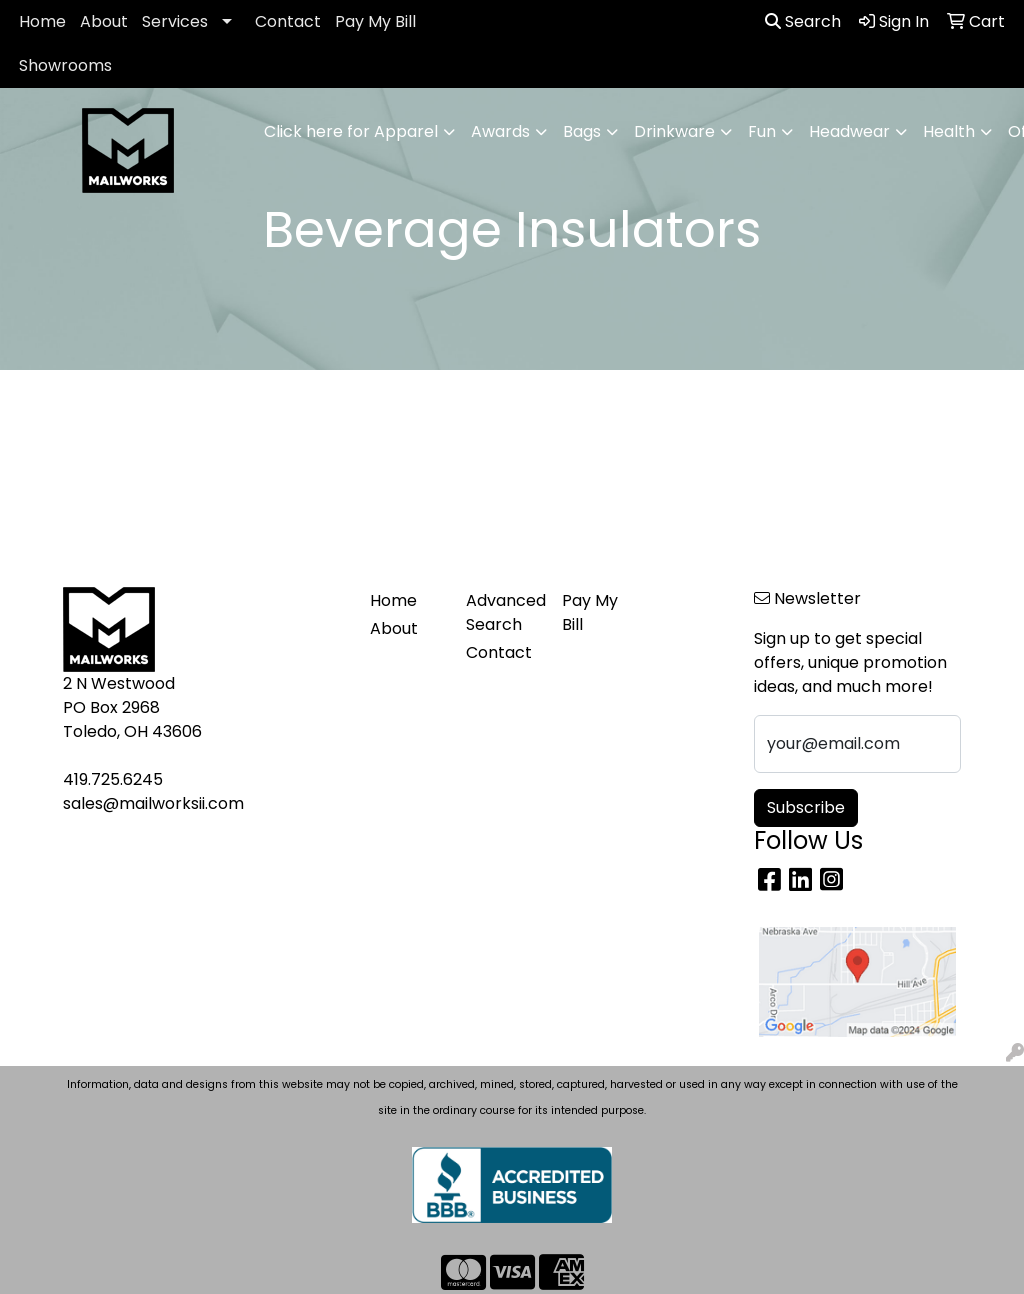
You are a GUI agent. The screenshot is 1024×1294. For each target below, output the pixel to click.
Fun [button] (762, 131)
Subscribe (806, 807)
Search (803, 21)
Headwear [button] (849, 131)
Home (42, 21)
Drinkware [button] (674, 131)
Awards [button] (500, 131)
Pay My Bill (375, 21)
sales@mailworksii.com (153, 803)
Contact (288, 21)
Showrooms (65, 65)
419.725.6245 (113, 779)
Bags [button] (582, 131)
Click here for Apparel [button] (351, 131)
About (104, 21)
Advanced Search (502, 612)
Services (175, 21)
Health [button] (949, 131)
